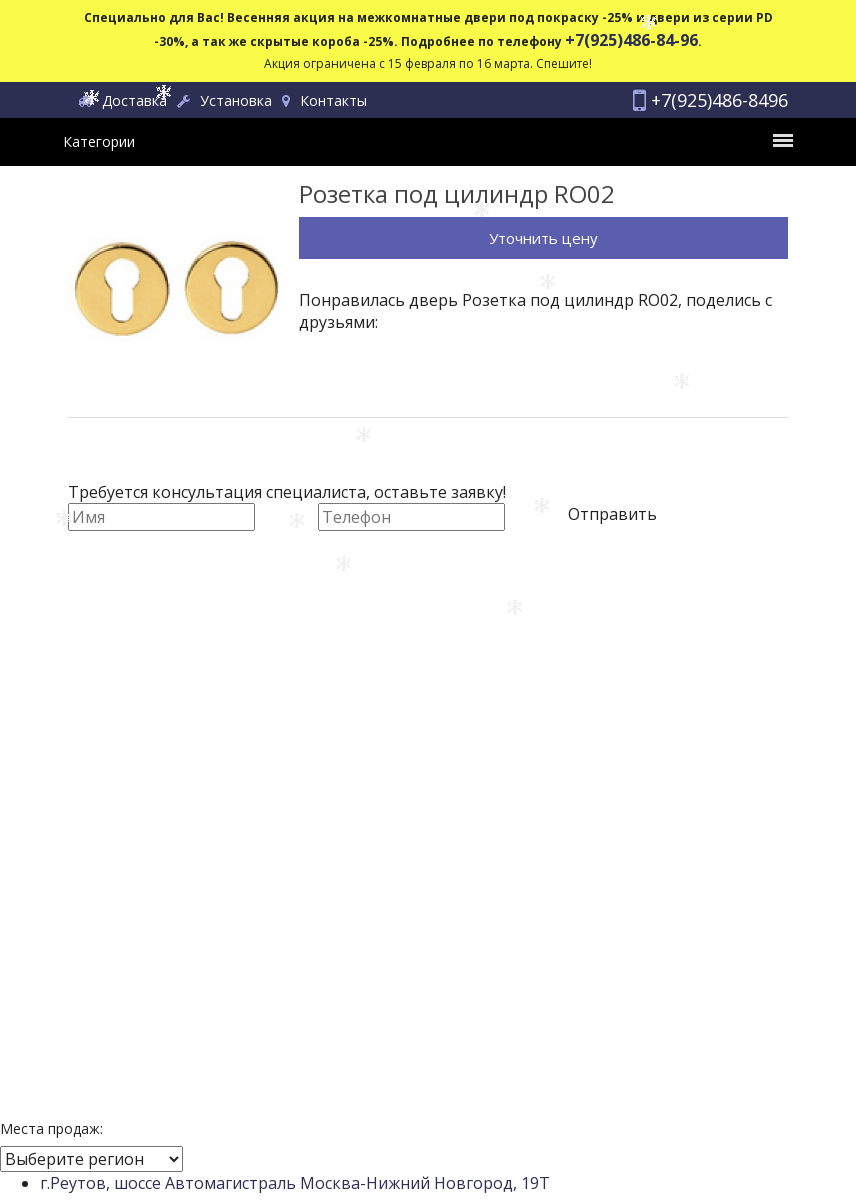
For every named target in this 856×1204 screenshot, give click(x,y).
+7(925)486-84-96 (631, 40)
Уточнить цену (543, 238)
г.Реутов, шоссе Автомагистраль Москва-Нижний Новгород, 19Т (295, 1183)
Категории (428, 141)
